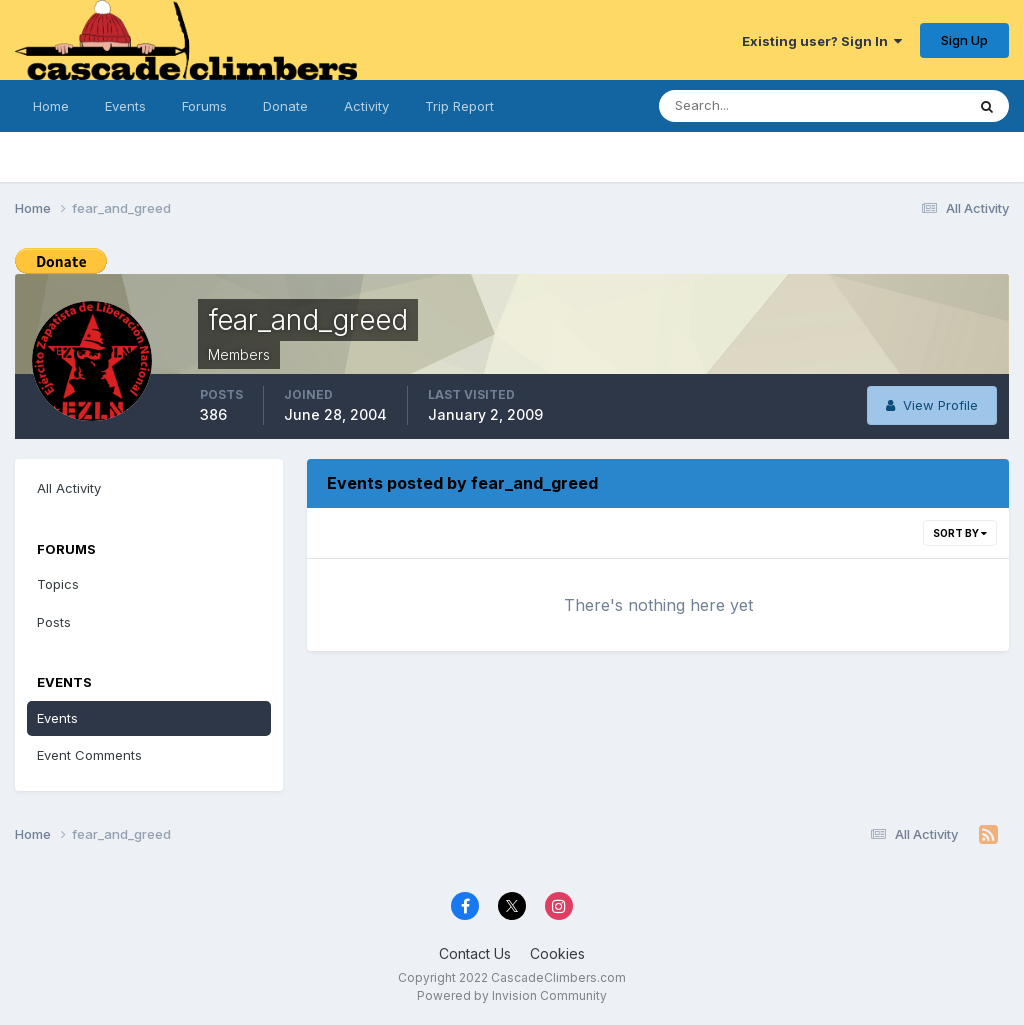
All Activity (69, 488)
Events (125, 106)
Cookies (557, 953)
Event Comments (89, 755)
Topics (58, 584)
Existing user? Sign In (822, 41)
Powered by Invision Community (512, 995)
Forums (204, 106)
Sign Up (964, 40)
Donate (285, 106)
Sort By (960, 533)
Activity (366, 106)
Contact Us (475, 953)
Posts (54, 622)
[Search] (757, 106)
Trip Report (459, 106)
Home (51, 106)
